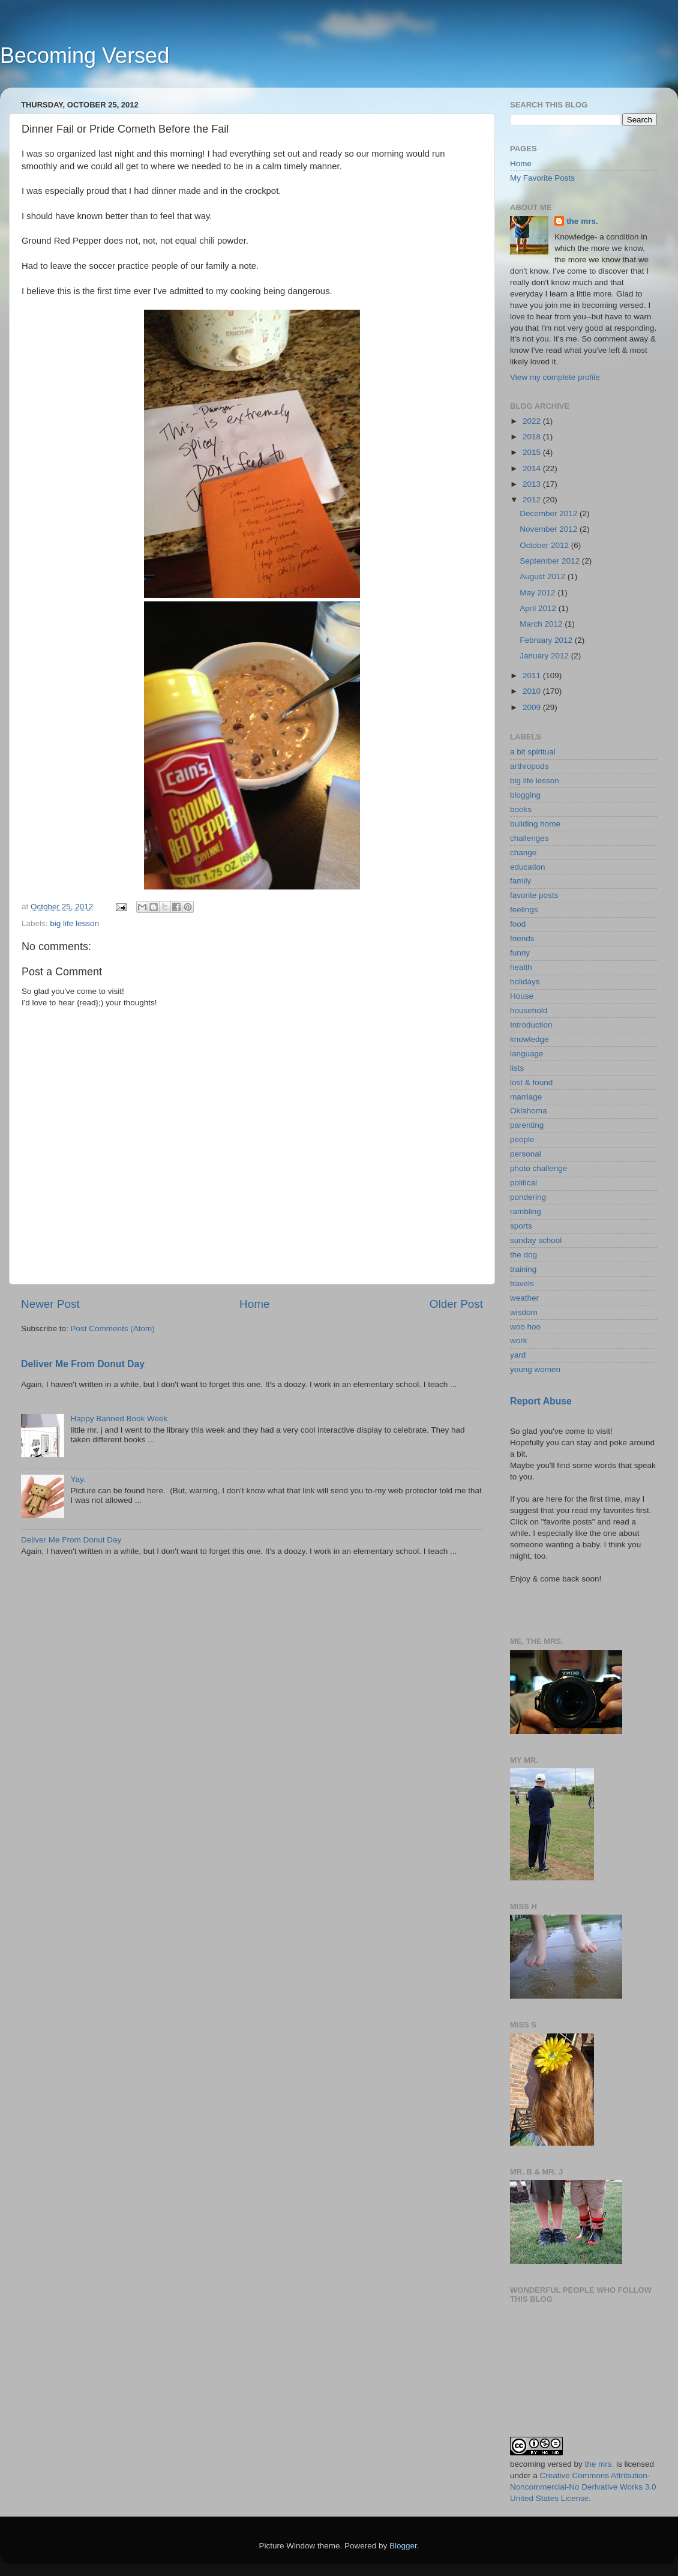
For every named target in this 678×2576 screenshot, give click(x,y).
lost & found (531, 1082)
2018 (533, 436)
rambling (525, 1211)
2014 (533, 468)
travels (522, 1283)
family (520, 880)
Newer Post (50, 1304)
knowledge (529, 1039)
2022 (533, 421)
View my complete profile (555, 377)
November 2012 (550, 529)
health (521, 967)
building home (535, 823)
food (518, 923)
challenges (529, 838)
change (523, 852)
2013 (533, 484)
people (522, 1139)
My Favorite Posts (542, 177)
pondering (528, 1197)
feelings (524, 909)
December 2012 (550, 513)
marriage (526, 1096)
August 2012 (544, 576)
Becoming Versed (84, 55)
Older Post (456, 1304)
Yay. (77, 1479)
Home (254, 1304)
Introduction (531, 1024)
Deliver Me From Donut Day (83, 1364)
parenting (527, 1125)
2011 (533, 675)
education (527, 866)
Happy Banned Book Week (118, 1418)
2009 (533, 707)
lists (517, 1068)
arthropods (529, 766)
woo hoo (525, 1326)
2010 (533, 691)
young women (535, 1369)
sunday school (536, 1240)
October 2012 (545, 545)
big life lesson (74, 923)
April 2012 (539, 608)
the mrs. (582, 221)
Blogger (403, 2545)
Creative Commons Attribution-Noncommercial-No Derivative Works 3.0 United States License (583, 2487)
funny (520, 952)
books (521, 809)
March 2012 (542, 623)
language (527, 1053)
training (523, 1269)
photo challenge (538, 1168)
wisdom (524, 1312)
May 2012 (538, 592)
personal (525, 1153)
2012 (533, 499)
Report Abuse (541, 1401)
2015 (533, 452)
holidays (525, 981)
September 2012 (551, 560)
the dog (523, 1254)
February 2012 (547, 640)
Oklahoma (528, 1110)
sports (521, 1225)
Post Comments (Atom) (113, 1328)
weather (524, 1297)
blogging (525, 794)
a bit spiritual (533, 751)
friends (522, 938)
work (518, 1340)
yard (518, 1354)
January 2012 (545, 655)
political (523, 1182)
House (521, 996)
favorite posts (534, 895)
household (528, 1010)
